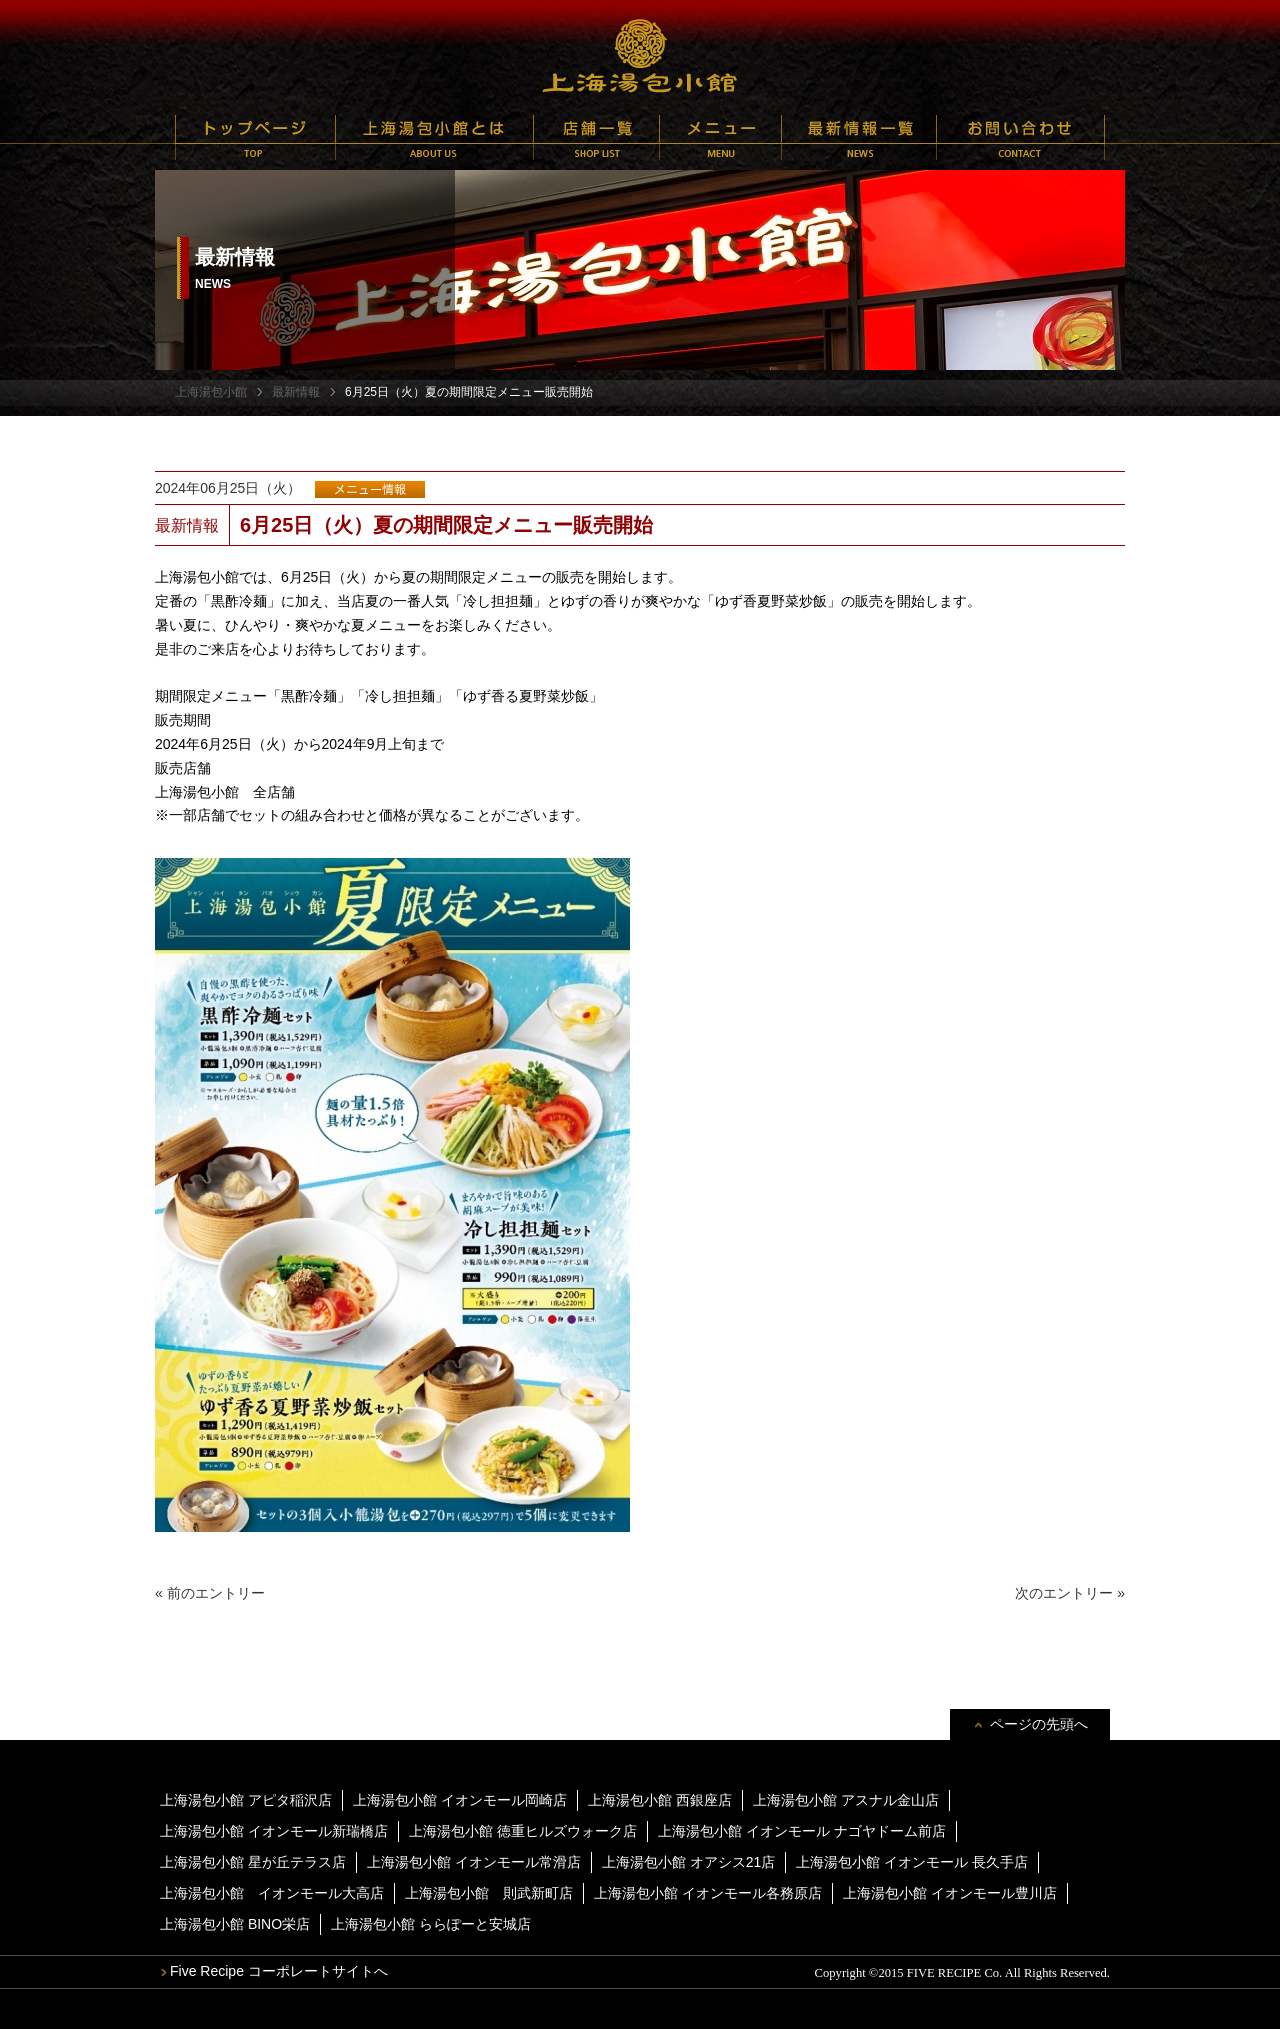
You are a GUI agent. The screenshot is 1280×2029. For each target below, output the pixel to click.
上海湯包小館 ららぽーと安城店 (431, 1924)
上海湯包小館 (640, 55)
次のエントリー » (1070, 1593)
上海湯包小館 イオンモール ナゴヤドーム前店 (802, 1831)
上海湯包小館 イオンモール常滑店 (474, 1862)
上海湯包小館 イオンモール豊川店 (950, 1893)
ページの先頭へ (1039, 1724)
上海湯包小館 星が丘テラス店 (253, 1862)
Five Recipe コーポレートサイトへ (279, 1971)
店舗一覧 (596, 137)
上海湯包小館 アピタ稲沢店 (246, 1800)
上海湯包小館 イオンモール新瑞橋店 (274, 1831)
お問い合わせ (1020, 137)
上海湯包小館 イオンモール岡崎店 (460, 1800)
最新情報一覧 (859, 137)
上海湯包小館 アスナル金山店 (846, 1800)
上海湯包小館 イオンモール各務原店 (708, 1893)
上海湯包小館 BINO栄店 (235, 1924)
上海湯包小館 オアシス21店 (688, 1862)
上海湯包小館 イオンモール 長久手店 (912, 1862)
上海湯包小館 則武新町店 (489, 1893)
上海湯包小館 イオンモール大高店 (272, 1893)
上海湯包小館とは (434, 137)
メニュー (720, 137)
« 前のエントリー (210, 1593)
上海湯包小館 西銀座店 (660, 1800)
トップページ (255, 137)
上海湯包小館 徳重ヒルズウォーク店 (523, 1831)
